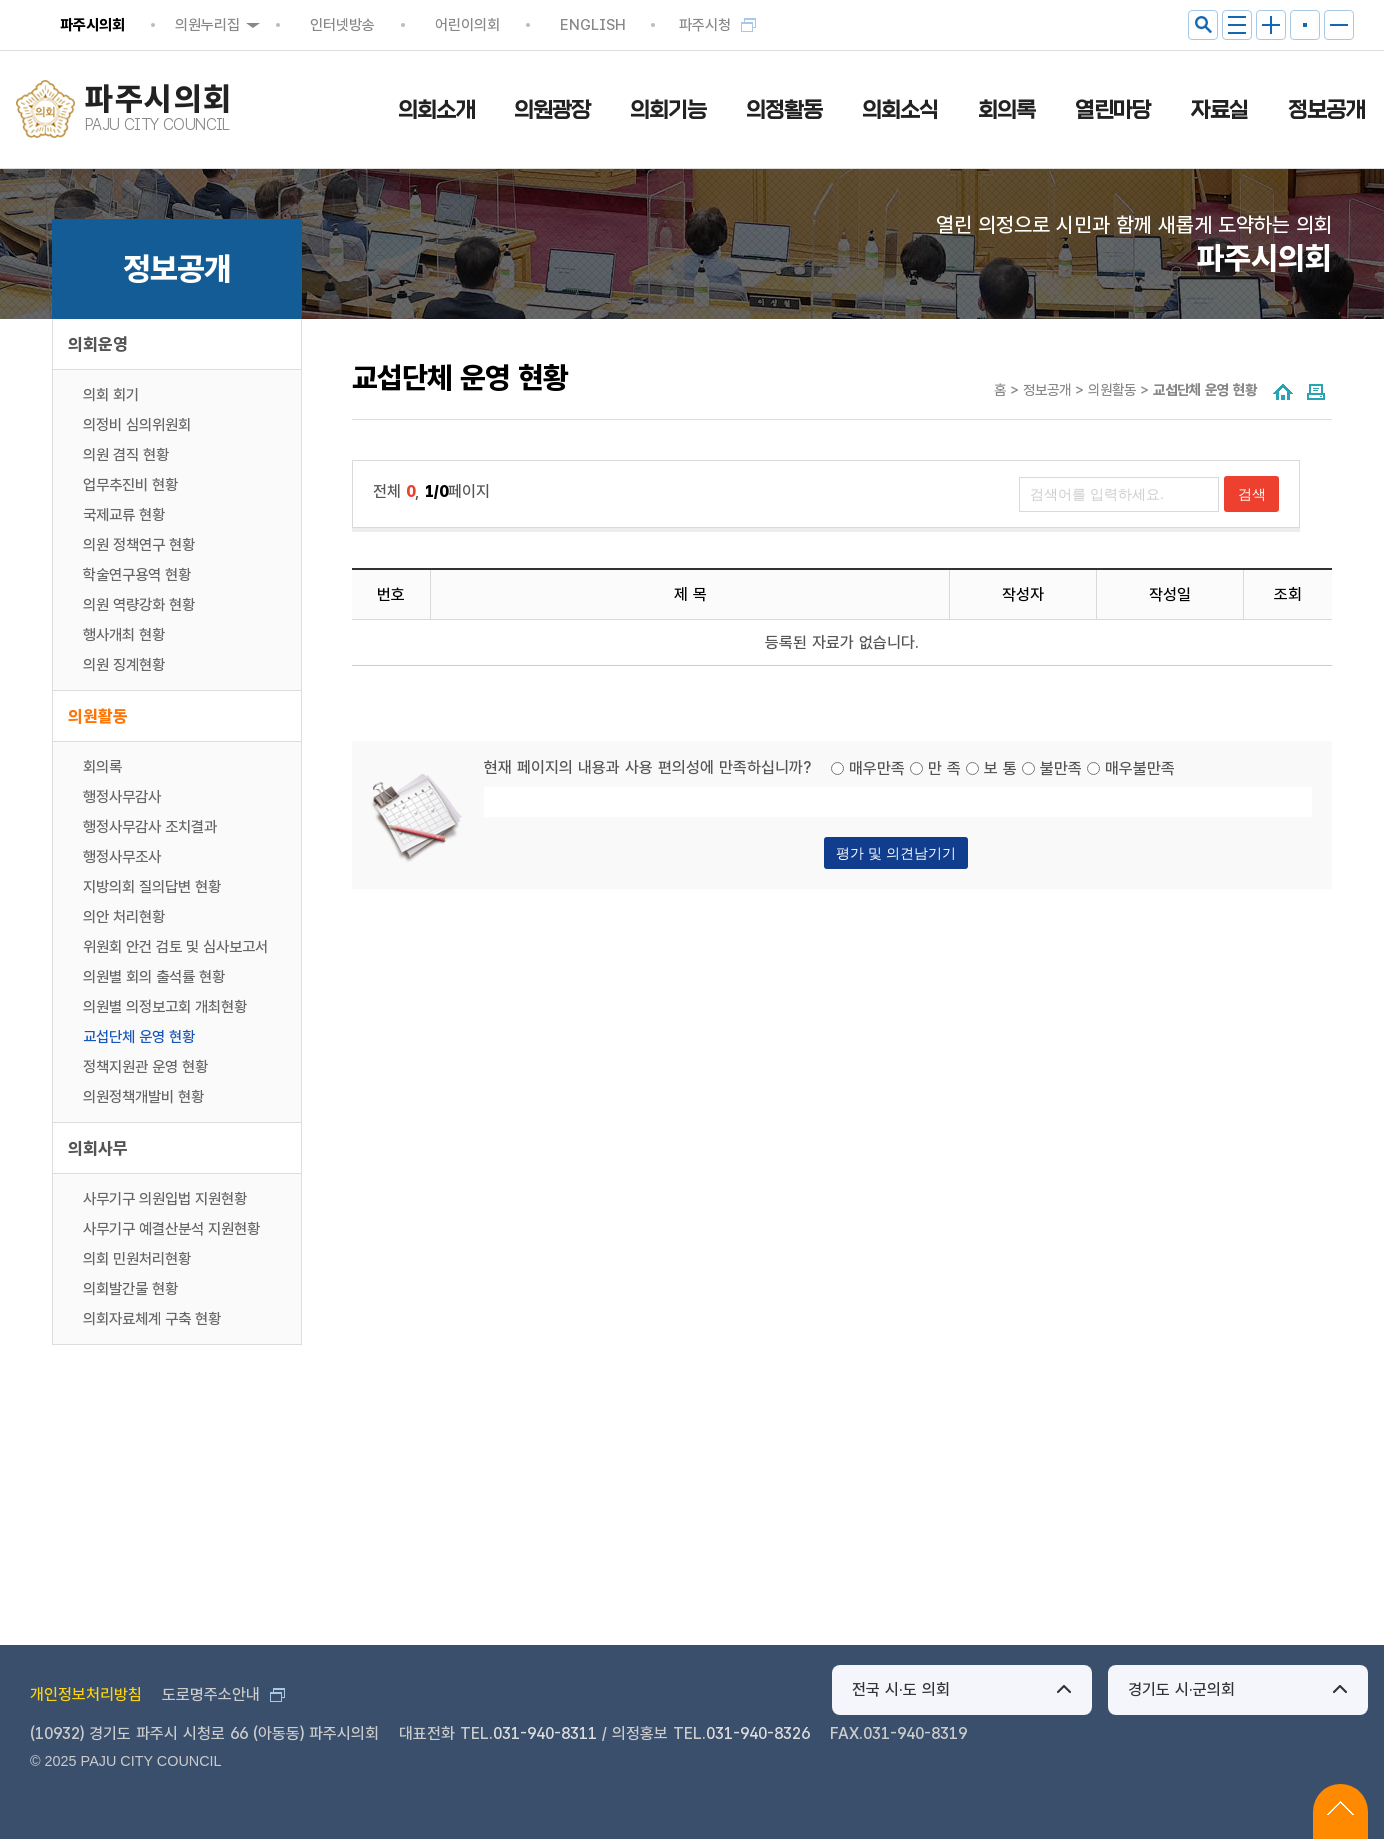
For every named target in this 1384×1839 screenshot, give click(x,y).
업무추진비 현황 (130, 485)
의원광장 (552, 110)
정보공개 (1326, 110)
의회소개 (436, 110)
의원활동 (98, 716)
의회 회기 (111, 395)
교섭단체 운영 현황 (139, 1037)
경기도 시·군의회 (1181, 1689)
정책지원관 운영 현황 (145, 1067)
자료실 (1219, 110)
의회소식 (900, 110)
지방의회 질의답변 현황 (152, 887)
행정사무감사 (122, 797)
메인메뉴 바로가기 (692, 1)
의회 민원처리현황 (137, 1259)
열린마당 (1113, 110)
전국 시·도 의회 (901, 1689)
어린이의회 (467, 25)
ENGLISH (593, 25)
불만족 (1061, 768)
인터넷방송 (342, 25)
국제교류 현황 (124, 515)
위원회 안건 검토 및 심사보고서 (175, 947)
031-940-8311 (545, 1733)
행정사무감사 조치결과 (150, 827)
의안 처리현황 (124, 917)
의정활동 (784, 110)
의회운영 (98, 344)
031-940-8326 (758, 1733)
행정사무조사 (122, 857)
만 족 (944, 768)
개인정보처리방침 (86, 1694)
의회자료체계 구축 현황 (152, 1319)
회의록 (1006, 110)
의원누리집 (207, 25)
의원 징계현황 (124, 665)
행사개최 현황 (124, 635)
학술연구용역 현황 (137, 575)
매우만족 (877, 768)
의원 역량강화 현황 (139, 605)
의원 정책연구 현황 (139, 545)
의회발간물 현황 (130, 1289)
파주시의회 (92, 25)
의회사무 (98, 1148)
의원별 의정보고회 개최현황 (165, 1007)
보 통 (1000, 768)
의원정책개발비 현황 (143, 1097)
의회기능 (668, 110)
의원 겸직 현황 (126, 455)
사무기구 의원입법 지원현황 (165, 1199)
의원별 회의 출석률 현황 (154, 977)
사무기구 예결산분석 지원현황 (171, 1229)
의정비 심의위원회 (137, 425)
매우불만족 (1140, 768)
